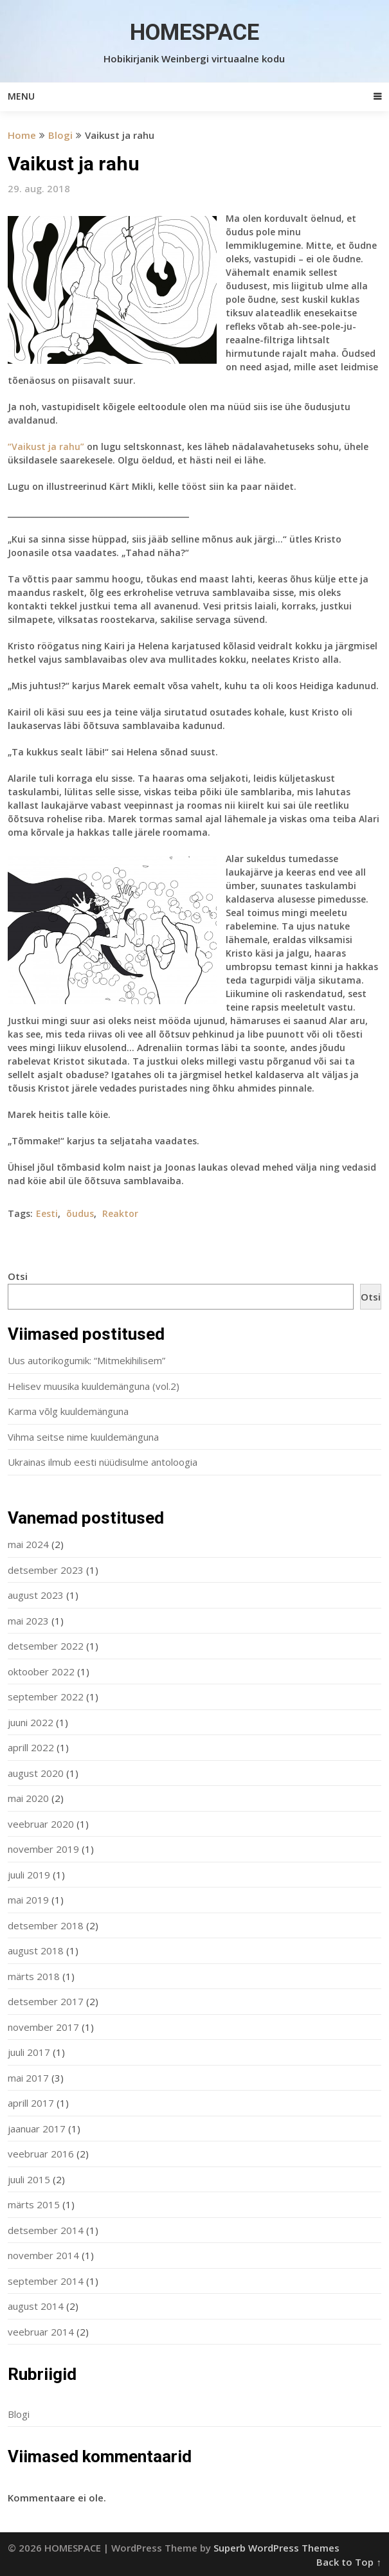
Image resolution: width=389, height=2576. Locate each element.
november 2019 (43, 1848)
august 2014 (36, 2306)
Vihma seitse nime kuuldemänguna (83, 1436)
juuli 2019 (29, 1874)
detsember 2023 (46, 1569)
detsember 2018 (46, 1925)
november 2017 (43, 2027)
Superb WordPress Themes (276, 2547)
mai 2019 (28, 1899)
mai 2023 (28, 1620)
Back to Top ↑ (348, 2561)
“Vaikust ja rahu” (46, 446)
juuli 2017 (29, 2052)
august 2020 (36, 1773)
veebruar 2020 (41, 1823)
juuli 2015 (29, 2179)
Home (22, 135)
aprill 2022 (31, 1747)
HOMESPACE (194, 32)
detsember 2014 (46, 2230)
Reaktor (120, 1213)
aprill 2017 (31, 2102)
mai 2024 (28, 1544)
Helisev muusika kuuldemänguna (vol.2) (93, 1386)
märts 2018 (34, 1976)
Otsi (18, 1276)
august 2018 (36, 1950)
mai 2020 (28, 1798)
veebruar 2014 (41, 2331)
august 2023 (36, 1595)
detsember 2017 (46, 2001)
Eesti (47, 1213)
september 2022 (46, 1696)
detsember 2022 (46, 1645)
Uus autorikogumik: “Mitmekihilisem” (86, 1360)
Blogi (60, 135)
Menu (21, 96)
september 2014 (46, 2280)
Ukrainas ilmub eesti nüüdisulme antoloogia (102, 1461)
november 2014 (43, 2255)
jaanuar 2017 (37, 2128)
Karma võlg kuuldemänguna (68, 1411)
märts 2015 (34, 2204)
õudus (80, 1213)
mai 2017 (28, 2077)
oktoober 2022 (41, 1671)
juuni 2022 (30, 1722)
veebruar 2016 (41, 2153)
